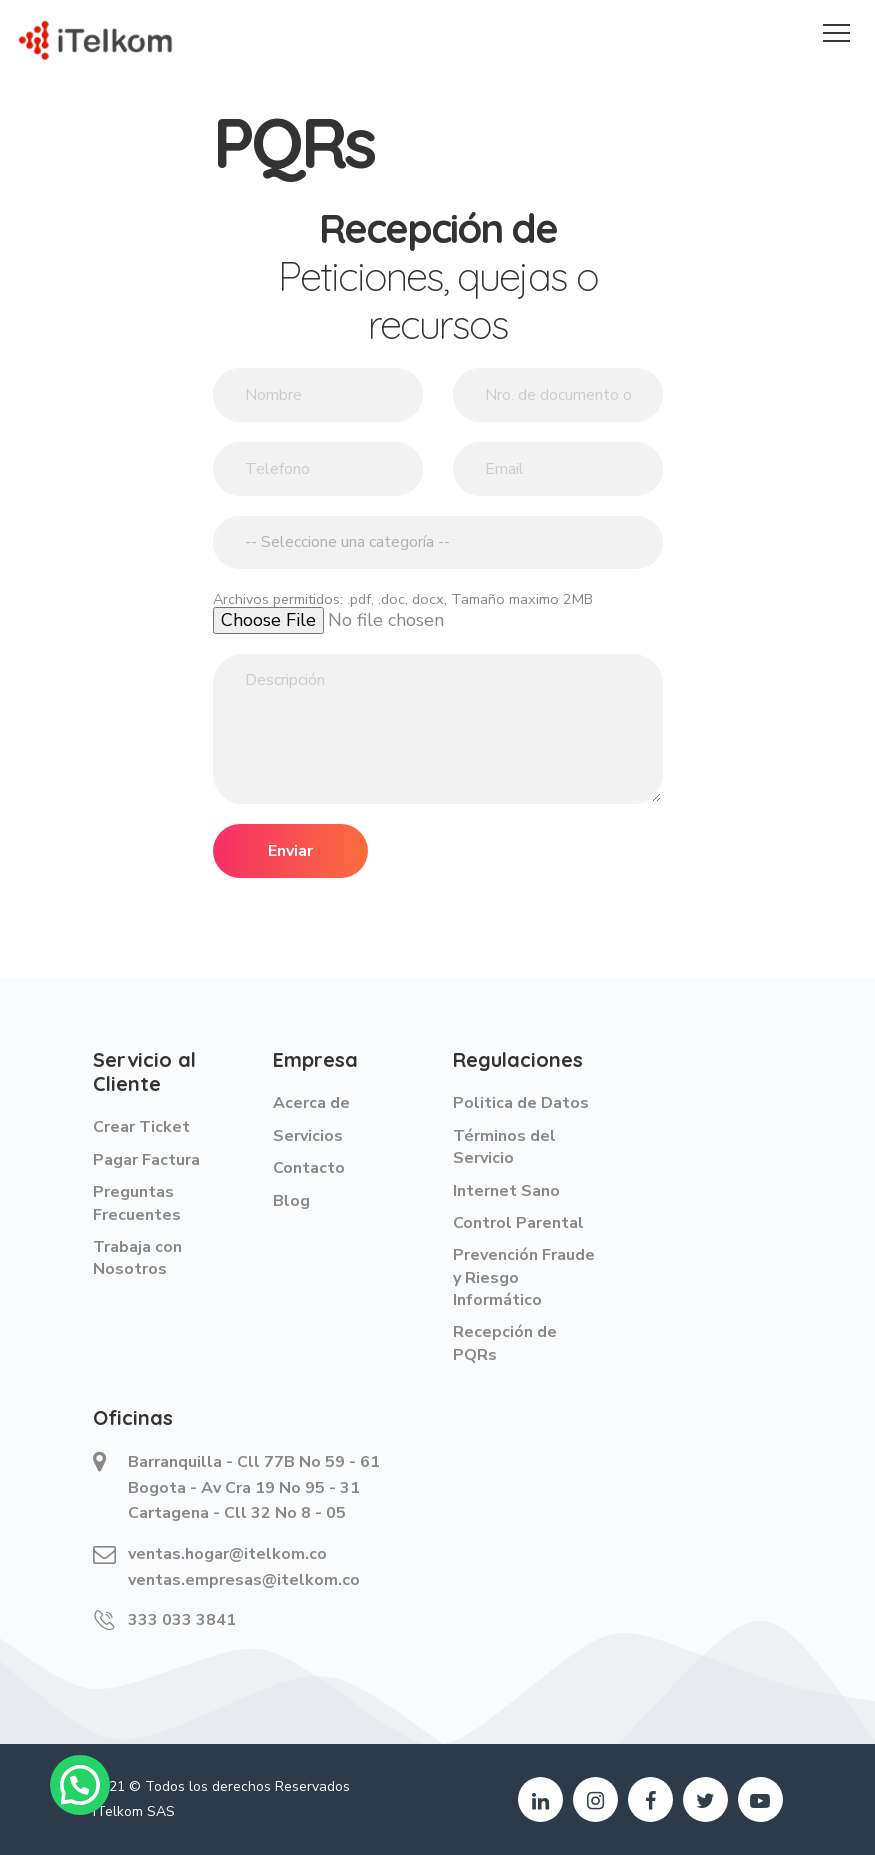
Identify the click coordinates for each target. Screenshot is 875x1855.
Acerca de (311, 1103)
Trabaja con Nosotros (137, 1258)
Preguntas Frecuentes (137, 1203)
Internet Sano (506, 1191)
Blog (291, 1201)
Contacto (309, 1168)
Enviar (290, 851)
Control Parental (518, 1223)
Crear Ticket (141, 1127)
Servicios (308, 1136)
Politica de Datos (521, 1103)
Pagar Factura (146, 1160)
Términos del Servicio (504, 1147)
